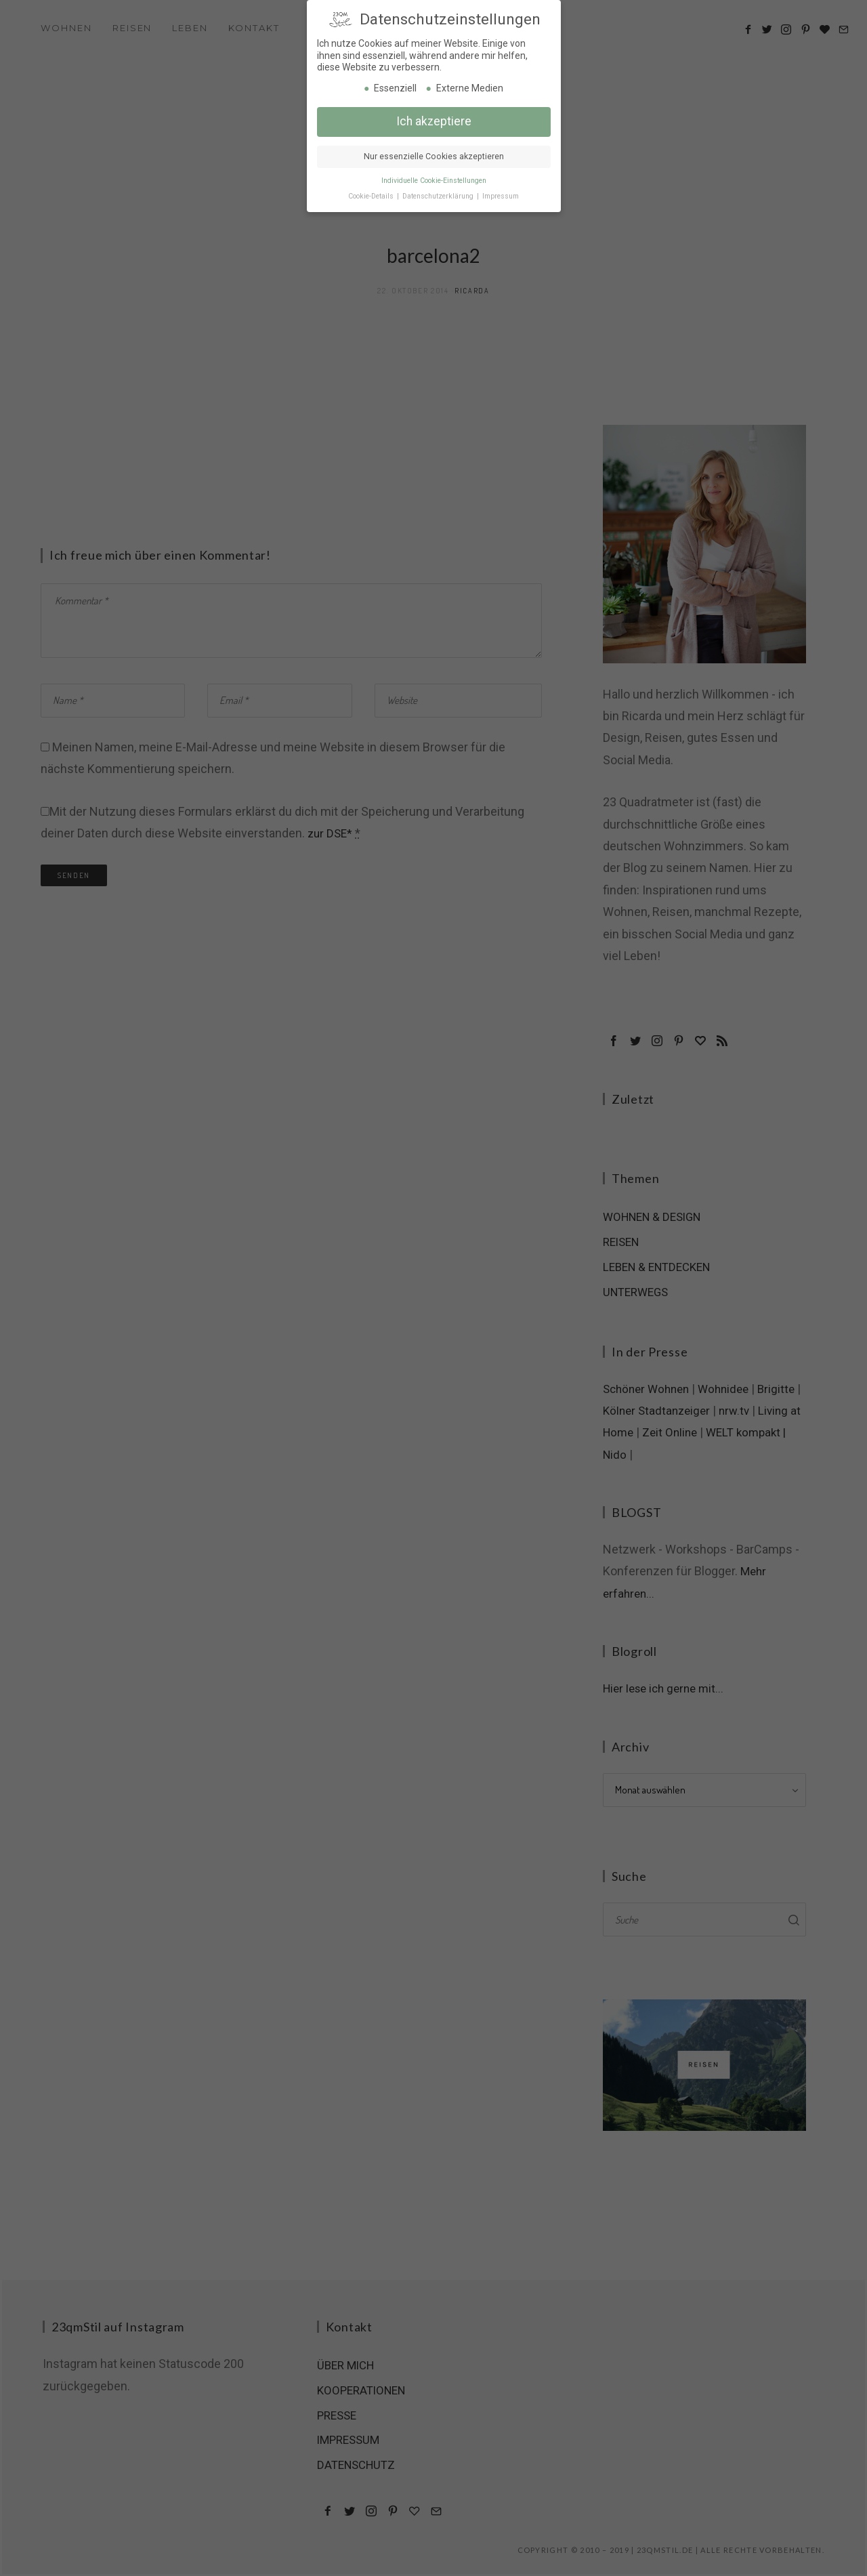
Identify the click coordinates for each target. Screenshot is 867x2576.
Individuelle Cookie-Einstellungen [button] (433, 179)
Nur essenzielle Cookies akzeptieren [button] (434, 156)
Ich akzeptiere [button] (433, 120)
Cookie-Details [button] (372, 195)
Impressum (500, 195)
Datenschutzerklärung (438, 195)
